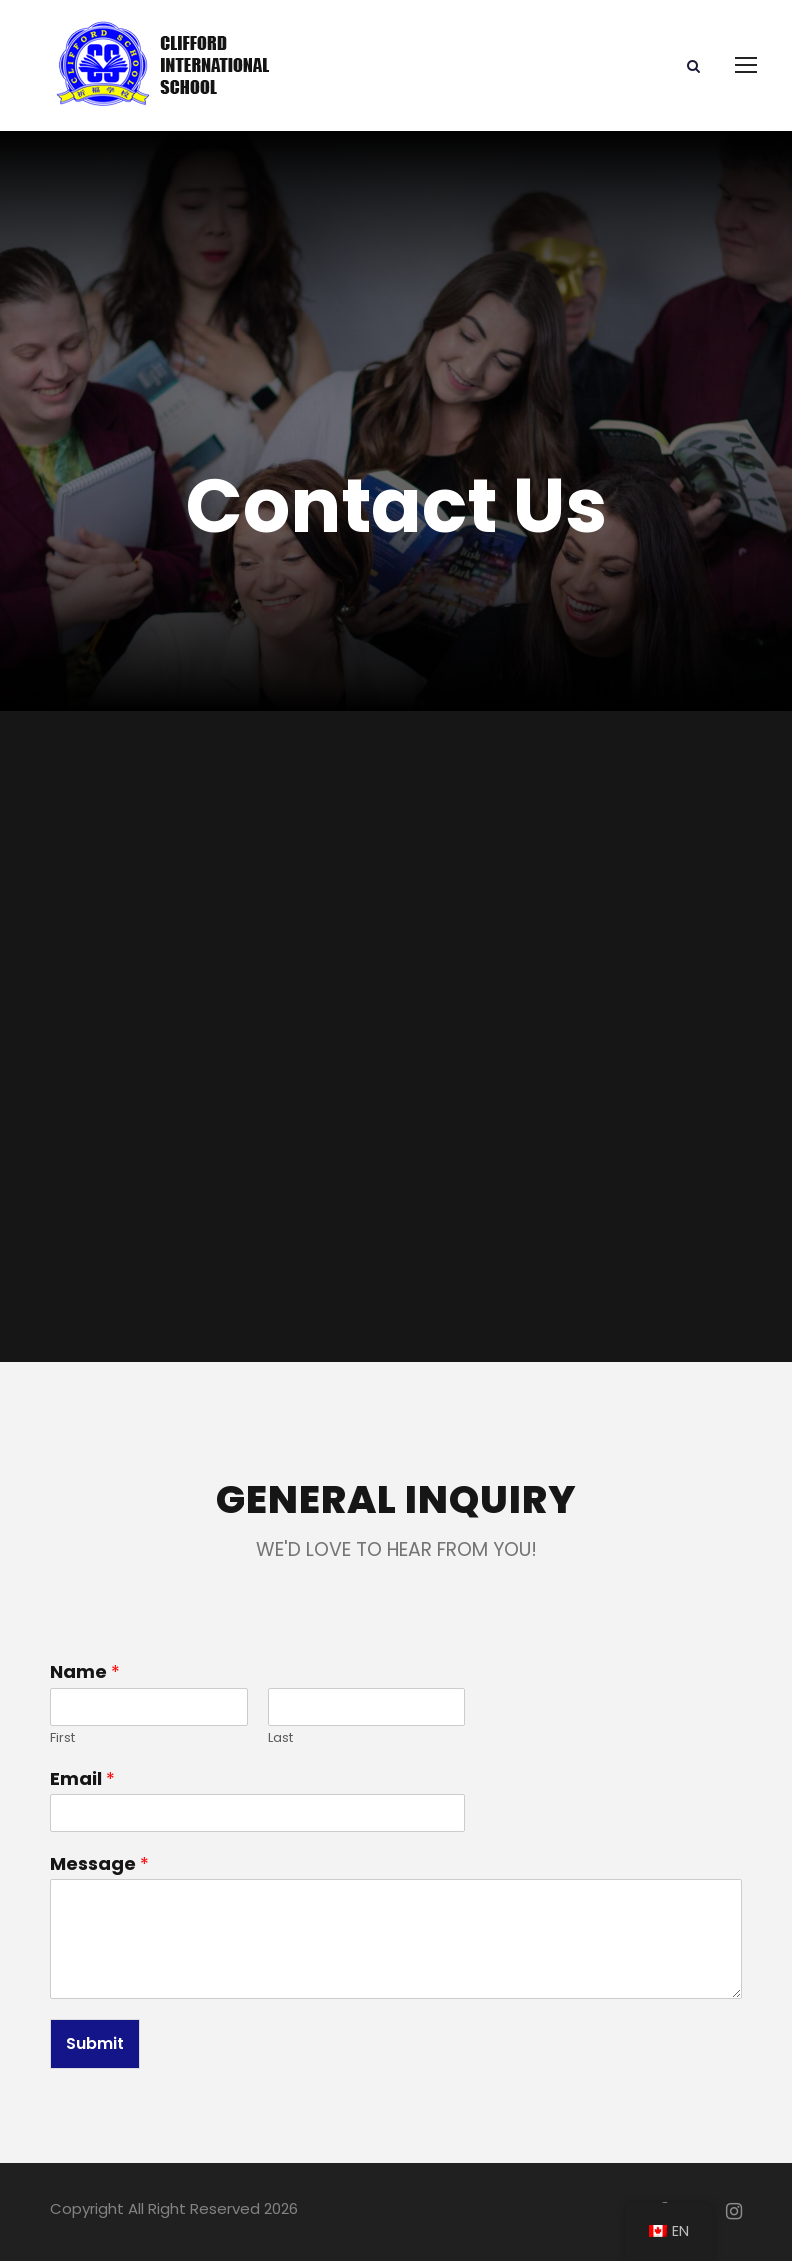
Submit (95, 2043)
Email (82, 1778)
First (62, 1738)
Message (99, 1863)
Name (85, 1671)
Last (280, 1738)
